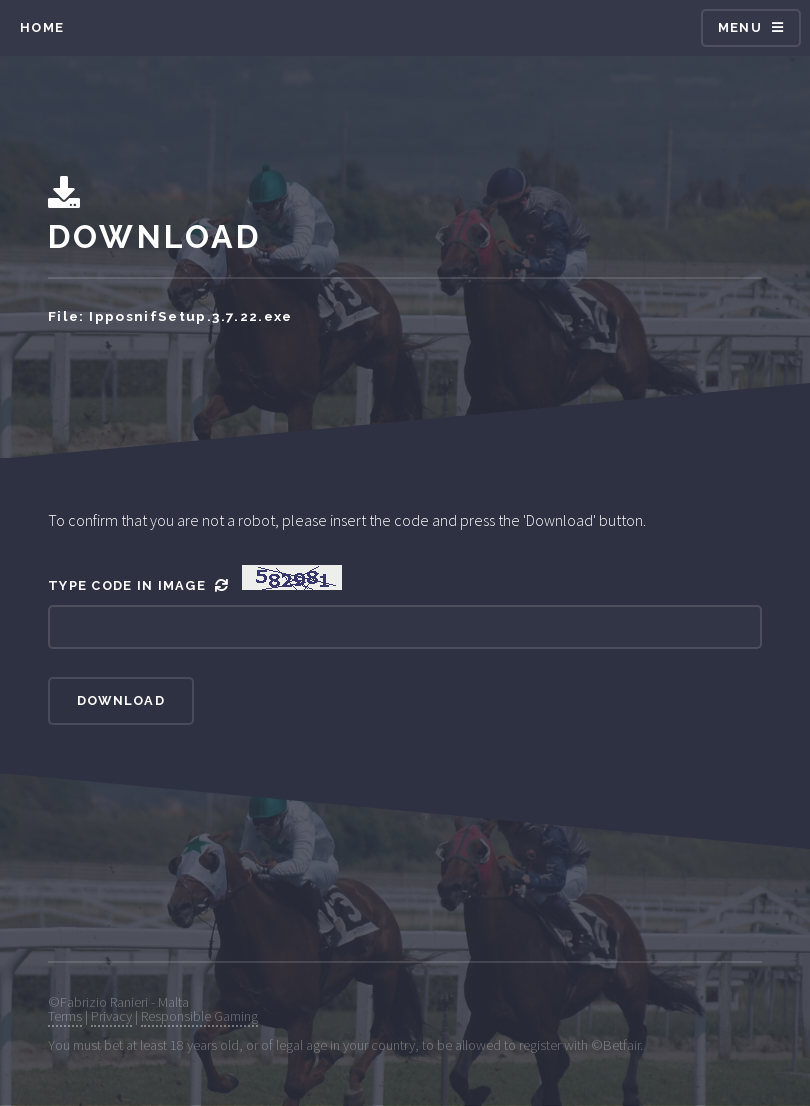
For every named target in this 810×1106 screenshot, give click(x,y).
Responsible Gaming (199, 1016)
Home (42, 27)
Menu (740, 27)
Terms (65, 1016)
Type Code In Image (195, 579)
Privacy (111, 1016)
